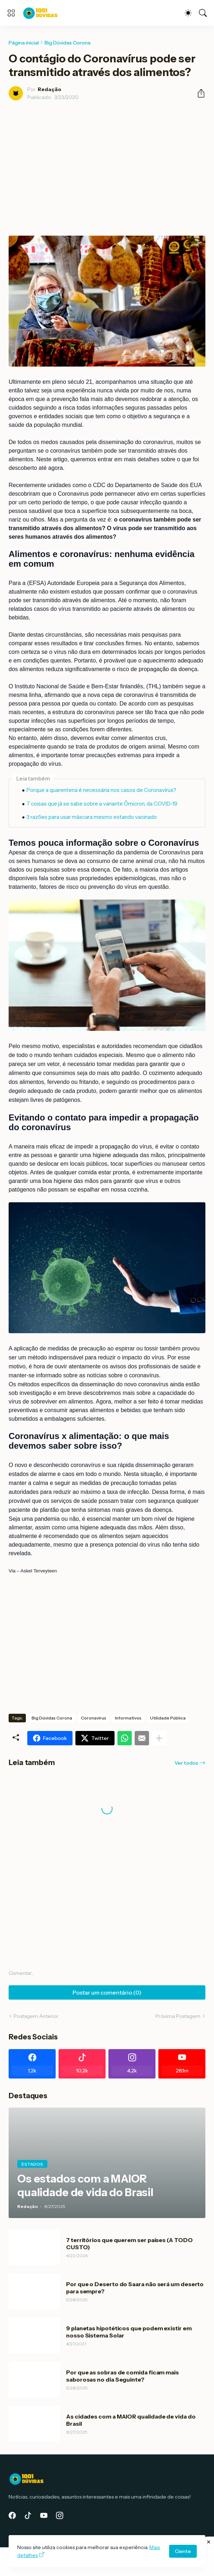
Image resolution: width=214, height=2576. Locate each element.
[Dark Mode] (188, 13)
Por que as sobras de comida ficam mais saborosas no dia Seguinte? (122, 2376)
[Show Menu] (11, 13)
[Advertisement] (107, 159)
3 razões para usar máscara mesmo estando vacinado (92, 816)
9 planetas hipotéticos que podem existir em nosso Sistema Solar (129, 2332)
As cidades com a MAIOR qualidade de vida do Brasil (131, 2420)
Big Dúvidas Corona (67, 42)
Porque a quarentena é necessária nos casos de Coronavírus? (101, 790)
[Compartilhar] (198, 93)
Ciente (183, 2551)
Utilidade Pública (168, 1718)
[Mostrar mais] (159, 1738)
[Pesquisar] (203, 13)
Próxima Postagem (177, 2016)
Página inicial (24, 42)
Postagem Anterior (36, 2016)
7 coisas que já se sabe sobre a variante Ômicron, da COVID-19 (102, 803)
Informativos (128, 1718)
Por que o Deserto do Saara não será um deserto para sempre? (135, 2287)
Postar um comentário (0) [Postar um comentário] (107, 1992)
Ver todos (186, 1763)
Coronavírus (93, 1718)
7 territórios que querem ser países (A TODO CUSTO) (129, 2243)
